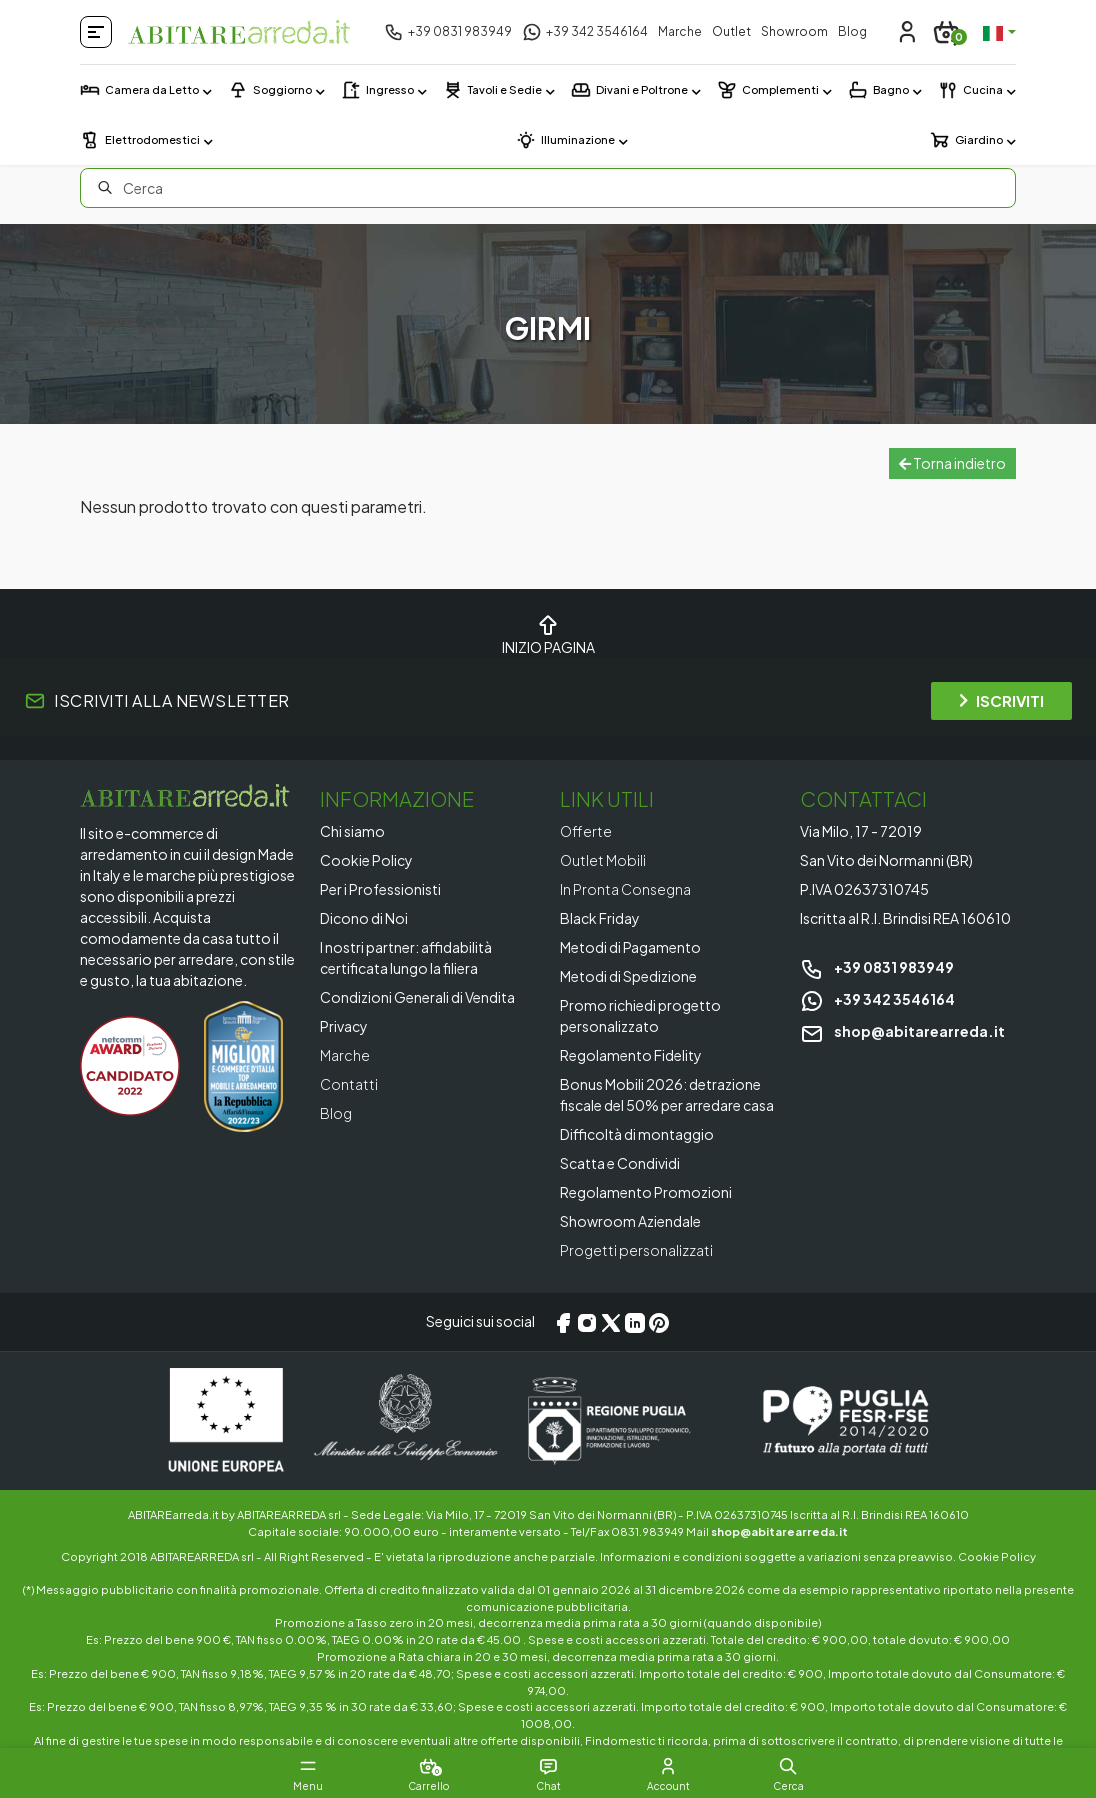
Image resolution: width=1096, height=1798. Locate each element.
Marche (680, 31)
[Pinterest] (659, 1322)
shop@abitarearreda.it (902, 1031)
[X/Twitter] (611, 1322)
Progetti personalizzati (636, 1250)
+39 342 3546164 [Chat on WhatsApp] (877, 999)
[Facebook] (563, 1322)
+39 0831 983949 (877, 967)
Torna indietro (952, 463)
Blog (852, 31)
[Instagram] (587, 1322)
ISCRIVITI (1001, 700)
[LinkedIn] (635, 1322)
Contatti (349, 1084)
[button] (788, 1766)
